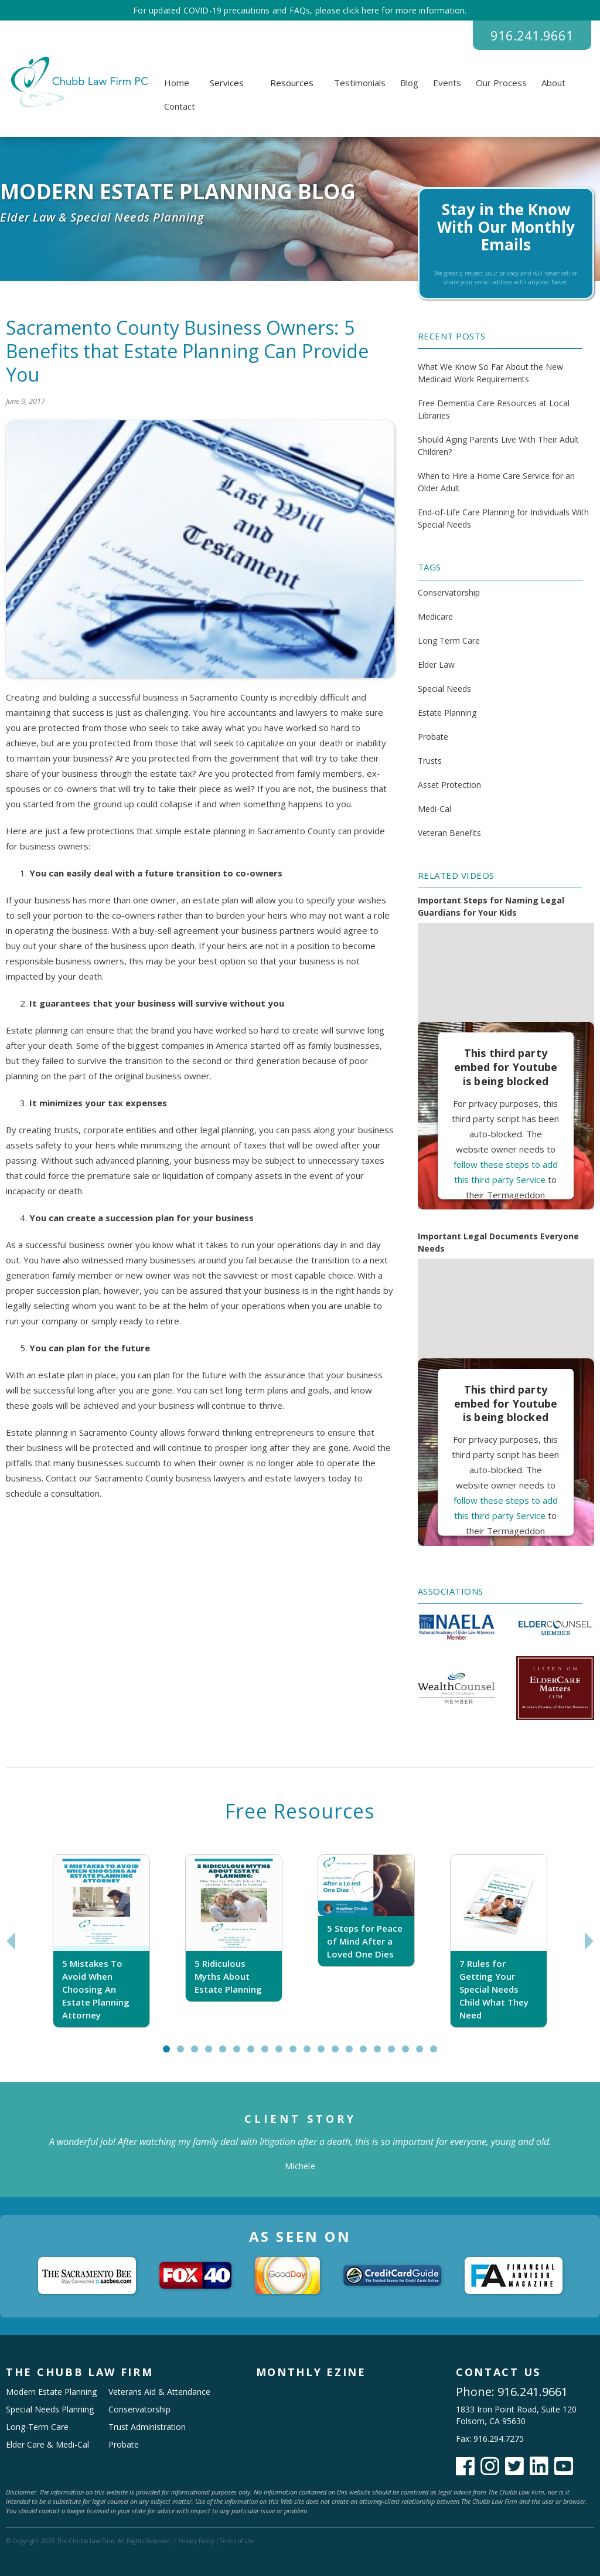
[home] (77, 82)
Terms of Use (237, 2541)
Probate (433, 736)
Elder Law (436, 664)
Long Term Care (449, 640)
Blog (409, 83)
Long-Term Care (37, 2426)
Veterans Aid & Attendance (159, 2391)
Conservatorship (449, 592)
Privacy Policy (196, 2541)
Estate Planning (447, 712)
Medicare (435, 616)
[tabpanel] (101, 1941)
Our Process (501, 83)
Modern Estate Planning (51, 2391)
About (553, 83)
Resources (291, 83)
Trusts (430, 760)
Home (176, 83)
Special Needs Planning (50, 2409)
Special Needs (444, 688)
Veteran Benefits (449, 832)
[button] (226, 82)
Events (447, 83)
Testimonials (360, 83)
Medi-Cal (434, 808)
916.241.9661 (532, 35)
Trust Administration (147, 2426)
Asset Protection (449, 784)
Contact (179, 106)
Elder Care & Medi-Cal (47, 2444)
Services (227, 83)
